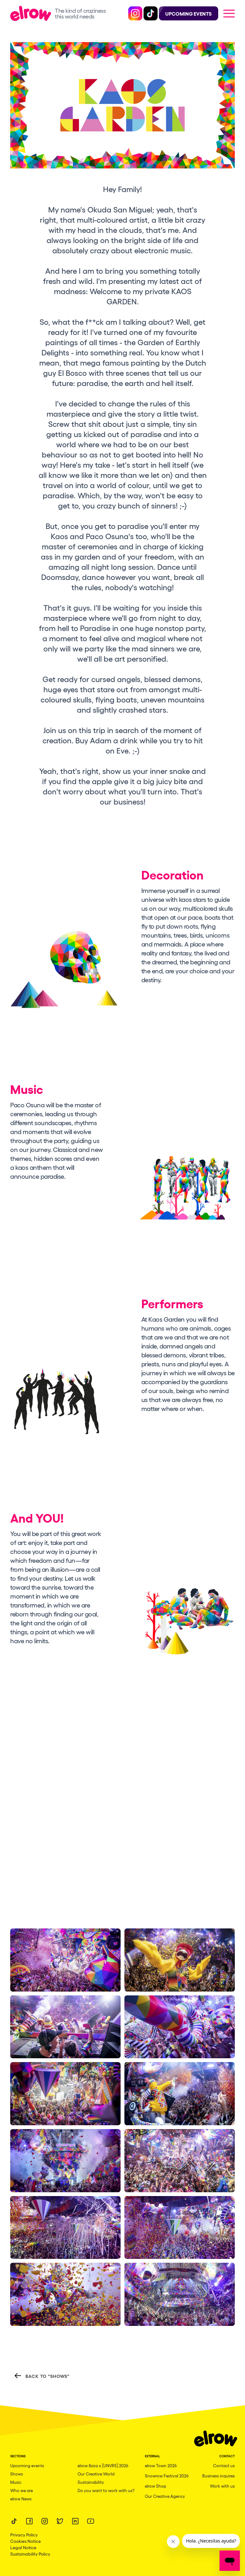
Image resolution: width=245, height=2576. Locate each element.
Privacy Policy (24, 2534)
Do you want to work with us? (106, 2490)
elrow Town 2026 (161, 2465)
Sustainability (91, 2482)
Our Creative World (96, 2473)
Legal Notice (23, 2547)
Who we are (21, 2490)
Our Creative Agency (165, 2496)
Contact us (224, 2465)
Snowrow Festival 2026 (167, 2475)
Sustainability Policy (30, 2553)
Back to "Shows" (42, 2375)
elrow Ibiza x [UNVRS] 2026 (103, 2465)
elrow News (21, 2498)
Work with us (222, 2485)
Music (15, 2482)
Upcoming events (27, 2465)
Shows (16, 2473)
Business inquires (218, 2475)
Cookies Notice (25, 2540)
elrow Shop (155, 2485)
